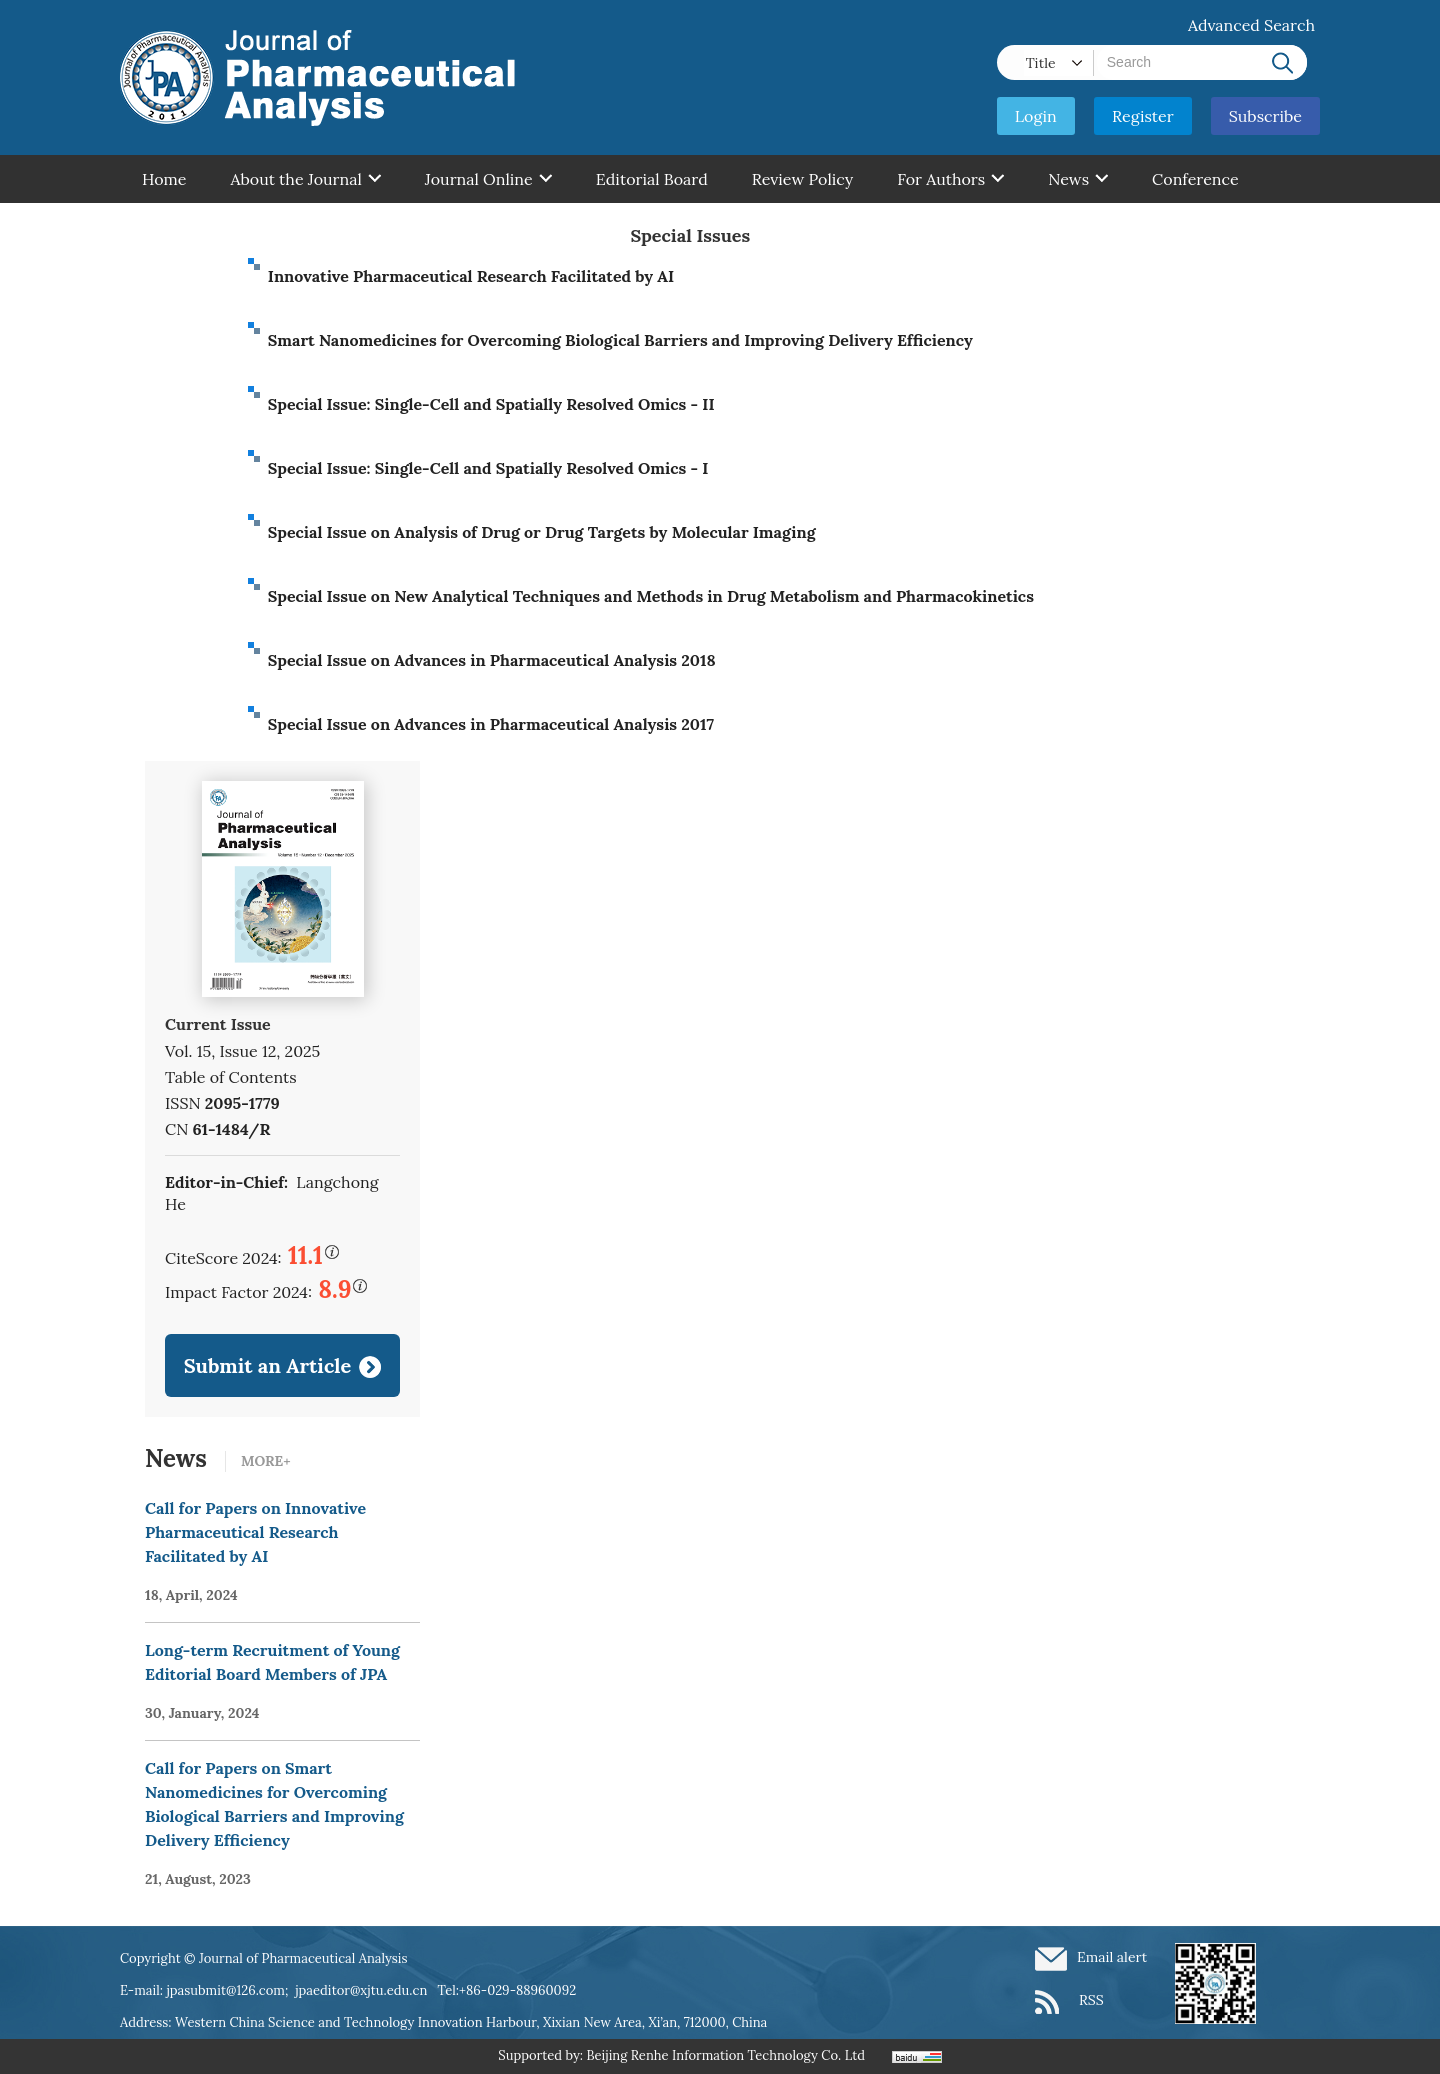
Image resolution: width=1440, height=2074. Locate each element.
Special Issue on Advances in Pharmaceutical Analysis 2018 (492, 660)
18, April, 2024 (191, 1595)
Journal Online (488, 179)
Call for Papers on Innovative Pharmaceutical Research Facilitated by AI (255, 1532)
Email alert (1112, 1957)
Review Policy (802, 179)
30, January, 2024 (202, 1713)
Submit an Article (268, 1365)
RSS (1091, 2000)
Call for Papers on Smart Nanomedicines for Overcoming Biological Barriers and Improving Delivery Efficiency (274, 1804)
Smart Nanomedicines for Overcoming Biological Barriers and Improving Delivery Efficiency (620, 340)
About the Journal (305, 179)
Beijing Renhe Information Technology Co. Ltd (725, 2055)
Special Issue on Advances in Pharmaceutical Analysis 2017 (491, 724)
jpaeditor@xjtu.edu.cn (361, 1990)
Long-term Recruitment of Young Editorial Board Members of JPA (272, 1662)
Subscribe (1265, 116)
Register (1143, 116)
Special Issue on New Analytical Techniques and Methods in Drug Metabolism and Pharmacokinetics (651, 596)
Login (1036, 116)
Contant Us (184, 227)
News (1078, 179)
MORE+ (266, 1461)
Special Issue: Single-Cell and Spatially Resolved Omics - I (488, 468)
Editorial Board (652, 179)
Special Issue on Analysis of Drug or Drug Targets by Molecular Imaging (542, 532)
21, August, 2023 (198, 1879)
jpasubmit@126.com (225, 1990)
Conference (1195, 179)
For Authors (950, 179)
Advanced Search (1251, 25)
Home (164, 179)
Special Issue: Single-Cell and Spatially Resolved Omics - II (491, 404)
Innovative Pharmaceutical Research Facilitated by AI (471, 276)
